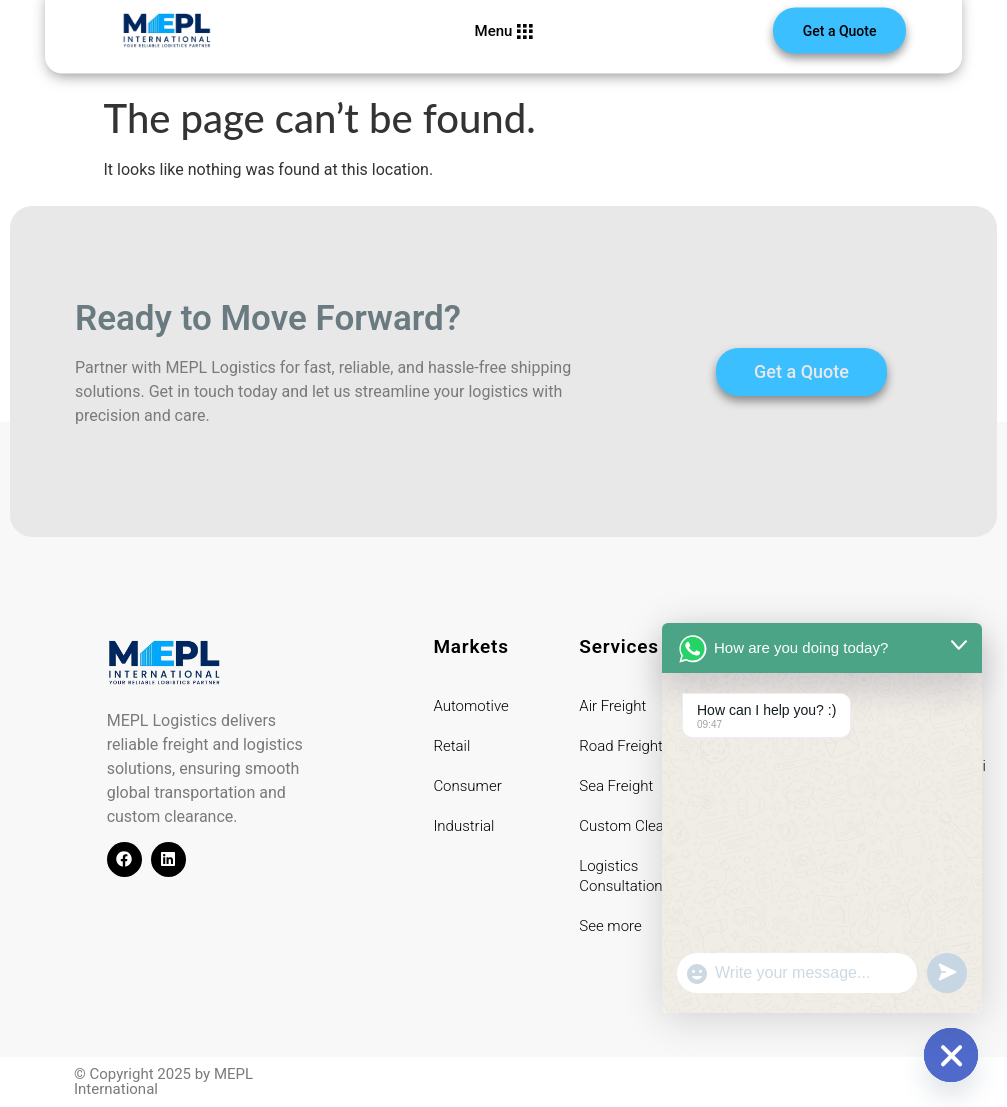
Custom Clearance (639, 826)
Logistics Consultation (620, 876)
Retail (451, 746)
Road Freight (621, 746)
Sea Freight (616, 786)
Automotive (470, 706)
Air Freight (612, 706)
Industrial (463, 826)
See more (610, 926)
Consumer (467, 786)
